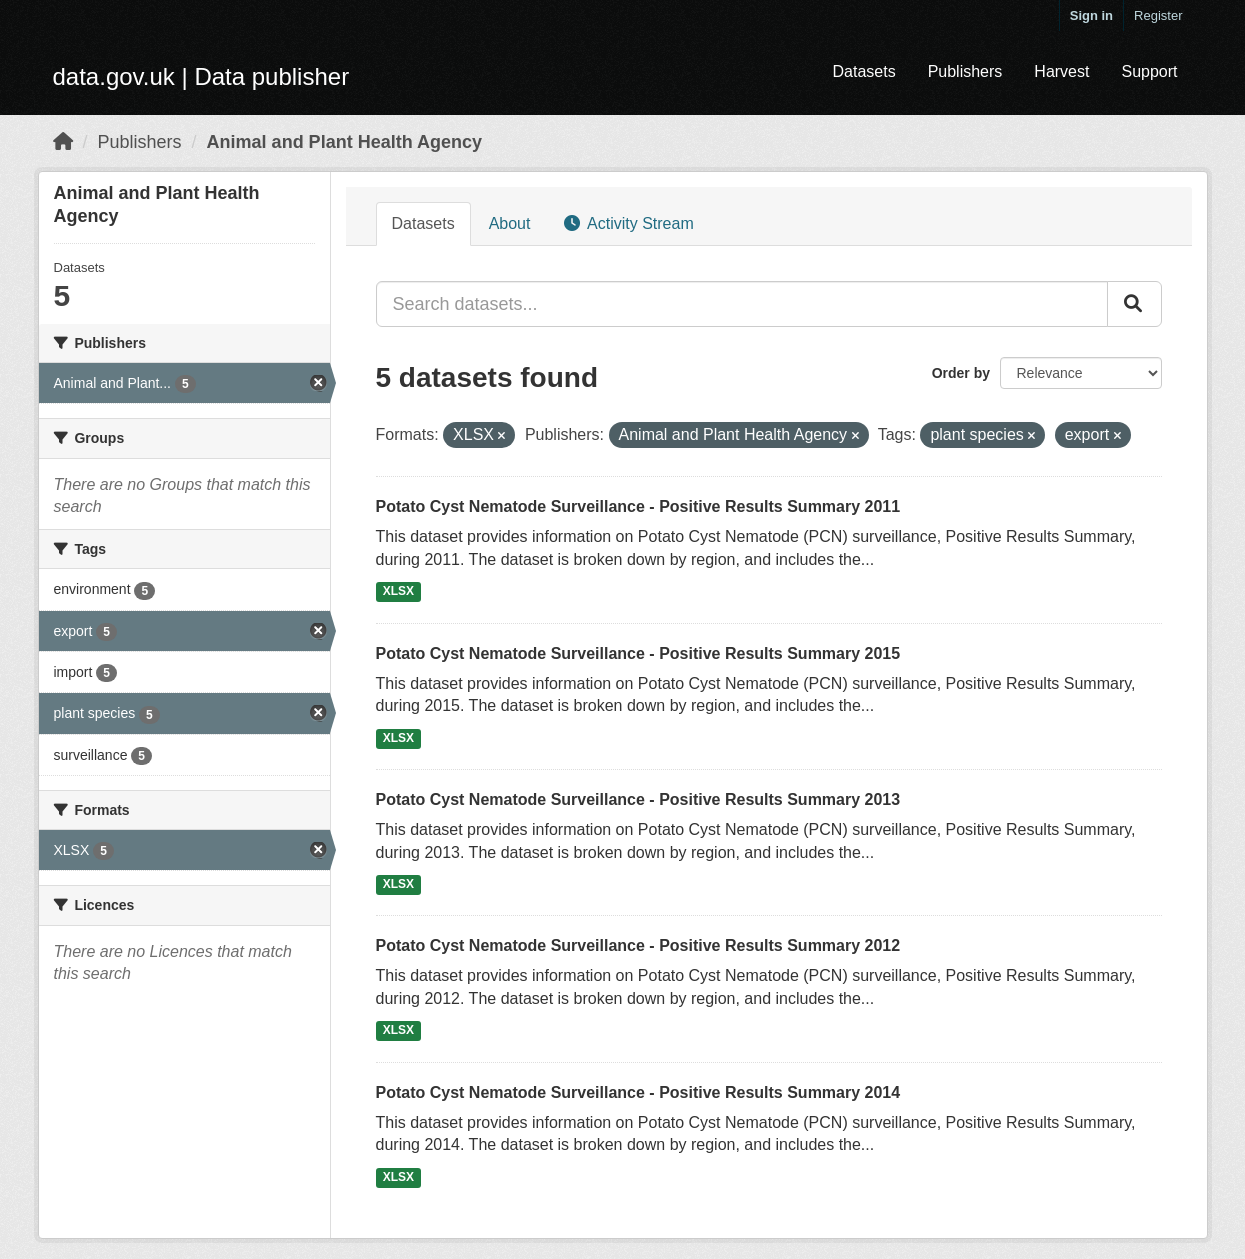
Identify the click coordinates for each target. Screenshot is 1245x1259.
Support (1149, 71)
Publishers (965, 71)
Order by (961, 373)
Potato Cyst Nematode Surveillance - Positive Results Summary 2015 (638, 653)
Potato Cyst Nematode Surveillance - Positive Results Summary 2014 (638, 1092)
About (510, 223)
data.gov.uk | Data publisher (201, 76)
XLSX (398, 592)
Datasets (863, 71)
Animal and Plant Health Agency (344, 142)
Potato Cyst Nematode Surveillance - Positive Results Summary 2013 (638, 799)
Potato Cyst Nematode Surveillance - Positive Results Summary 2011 (638, 506)
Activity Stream (628, 223)
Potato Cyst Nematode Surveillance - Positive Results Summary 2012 (638, 945)
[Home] (63, 142)
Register (1158, 15)
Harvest (1061, 71)
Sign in (1091, 15)
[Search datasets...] (742, 304)
